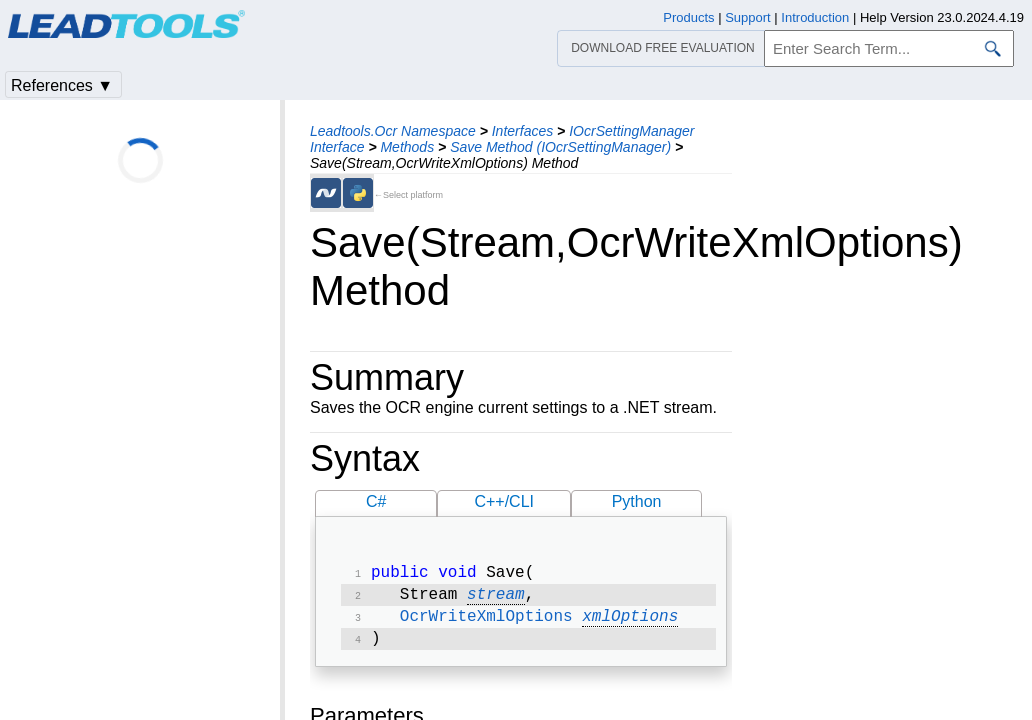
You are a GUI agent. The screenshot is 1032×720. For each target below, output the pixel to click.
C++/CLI (504, 501)
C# (376, 501)
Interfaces (522, 131)
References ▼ (62, 85)
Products (688, 17)
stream (496, 599)
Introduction (815, 17)
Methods (407, 147)
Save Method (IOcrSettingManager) (560, 147)
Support (748, 17)
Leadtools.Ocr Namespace (393, 131)
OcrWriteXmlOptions (486, 623)
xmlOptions (630, 623)
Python (637, 501)
